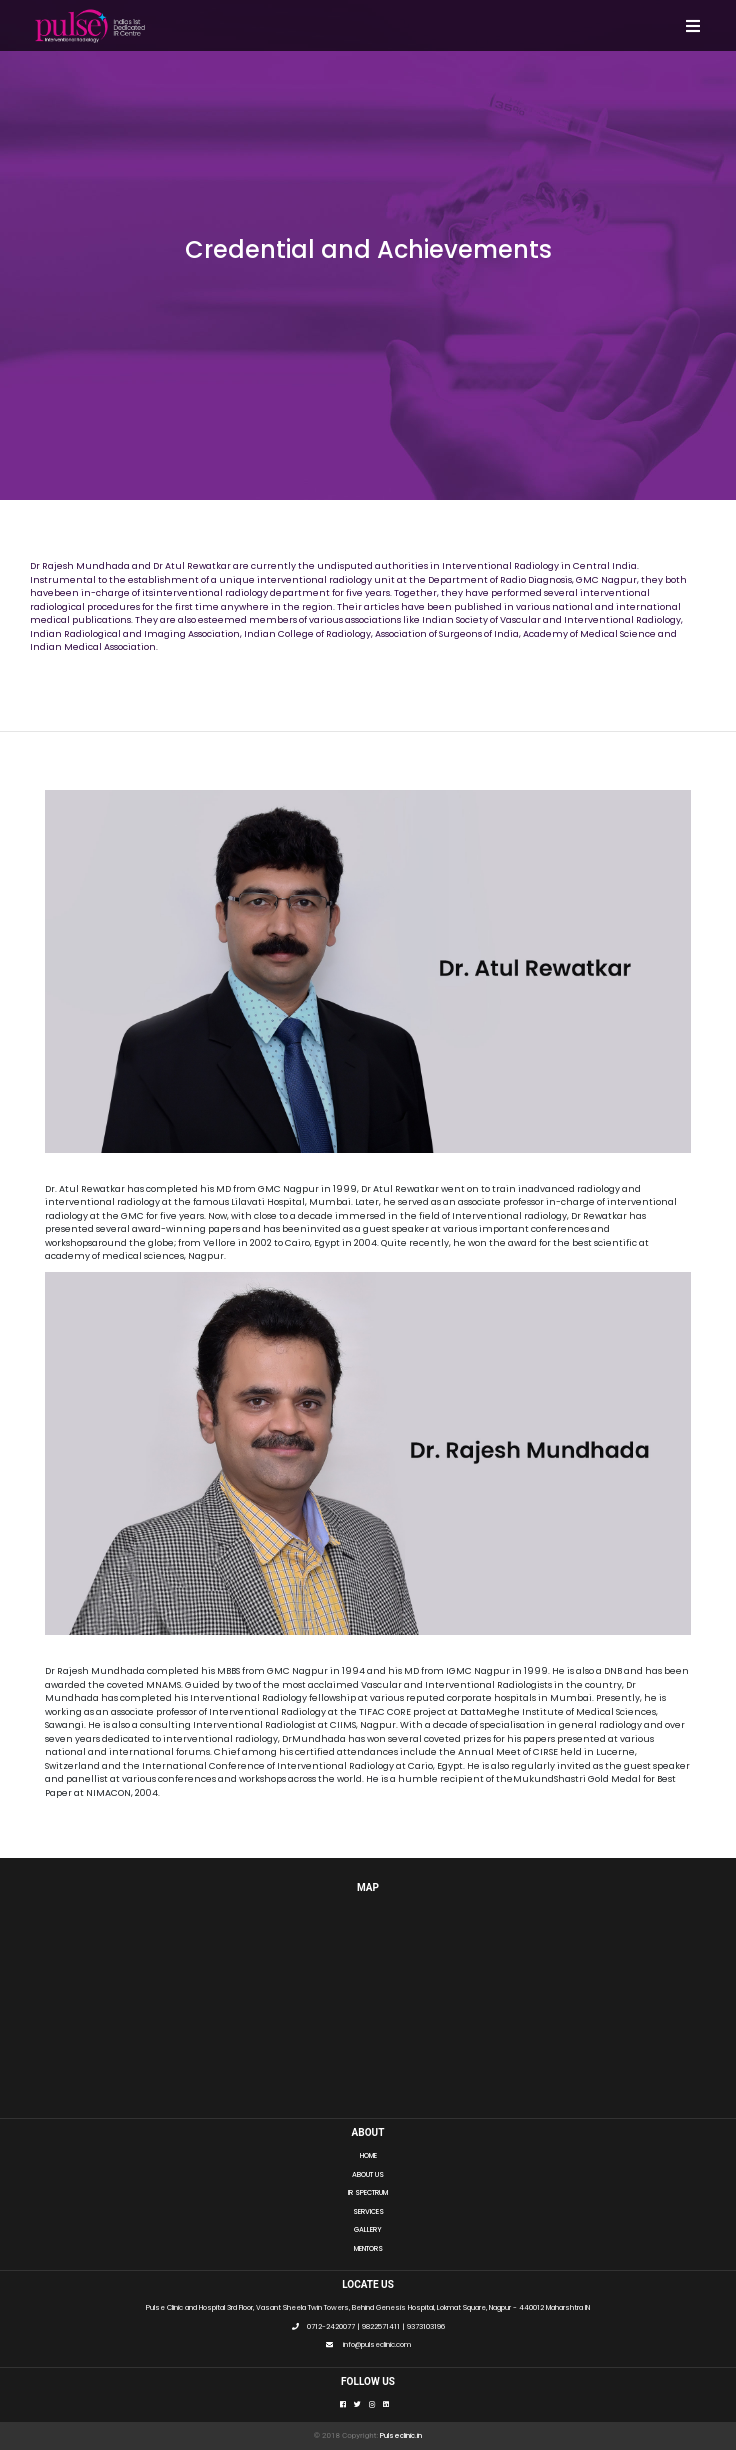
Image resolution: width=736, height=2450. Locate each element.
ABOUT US (368, 2174)
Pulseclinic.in (401, 2435)
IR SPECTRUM (368, 2192)
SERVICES (368, 2211)
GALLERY (368, 2229)
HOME (368, 2155)
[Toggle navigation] (693, 26)
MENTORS (368, 2248)
